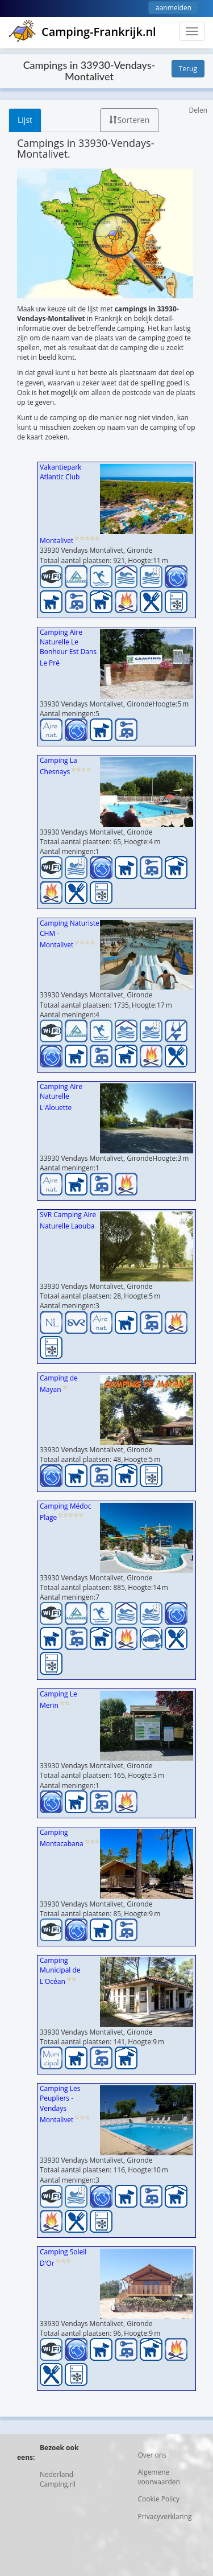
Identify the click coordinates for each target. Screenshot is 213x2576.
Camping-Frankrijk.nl (82, 31)
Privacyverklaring (165, 2516)
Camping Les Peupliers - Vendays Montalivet (60, 2104)
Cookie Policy (158, 2499)
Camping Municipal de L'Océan (60, 1970)
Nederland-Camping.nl (58, 2479)
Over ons (152, 2455)
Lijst (25, 119)
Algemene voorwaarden (159, 2477)
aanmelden (173, 8)
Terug (188, 68)
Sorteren (129, 119)
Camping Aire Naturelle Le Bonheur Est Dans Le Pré (68, 647)
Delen (198, 110)
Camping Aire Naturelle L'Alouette (61, 1097)
